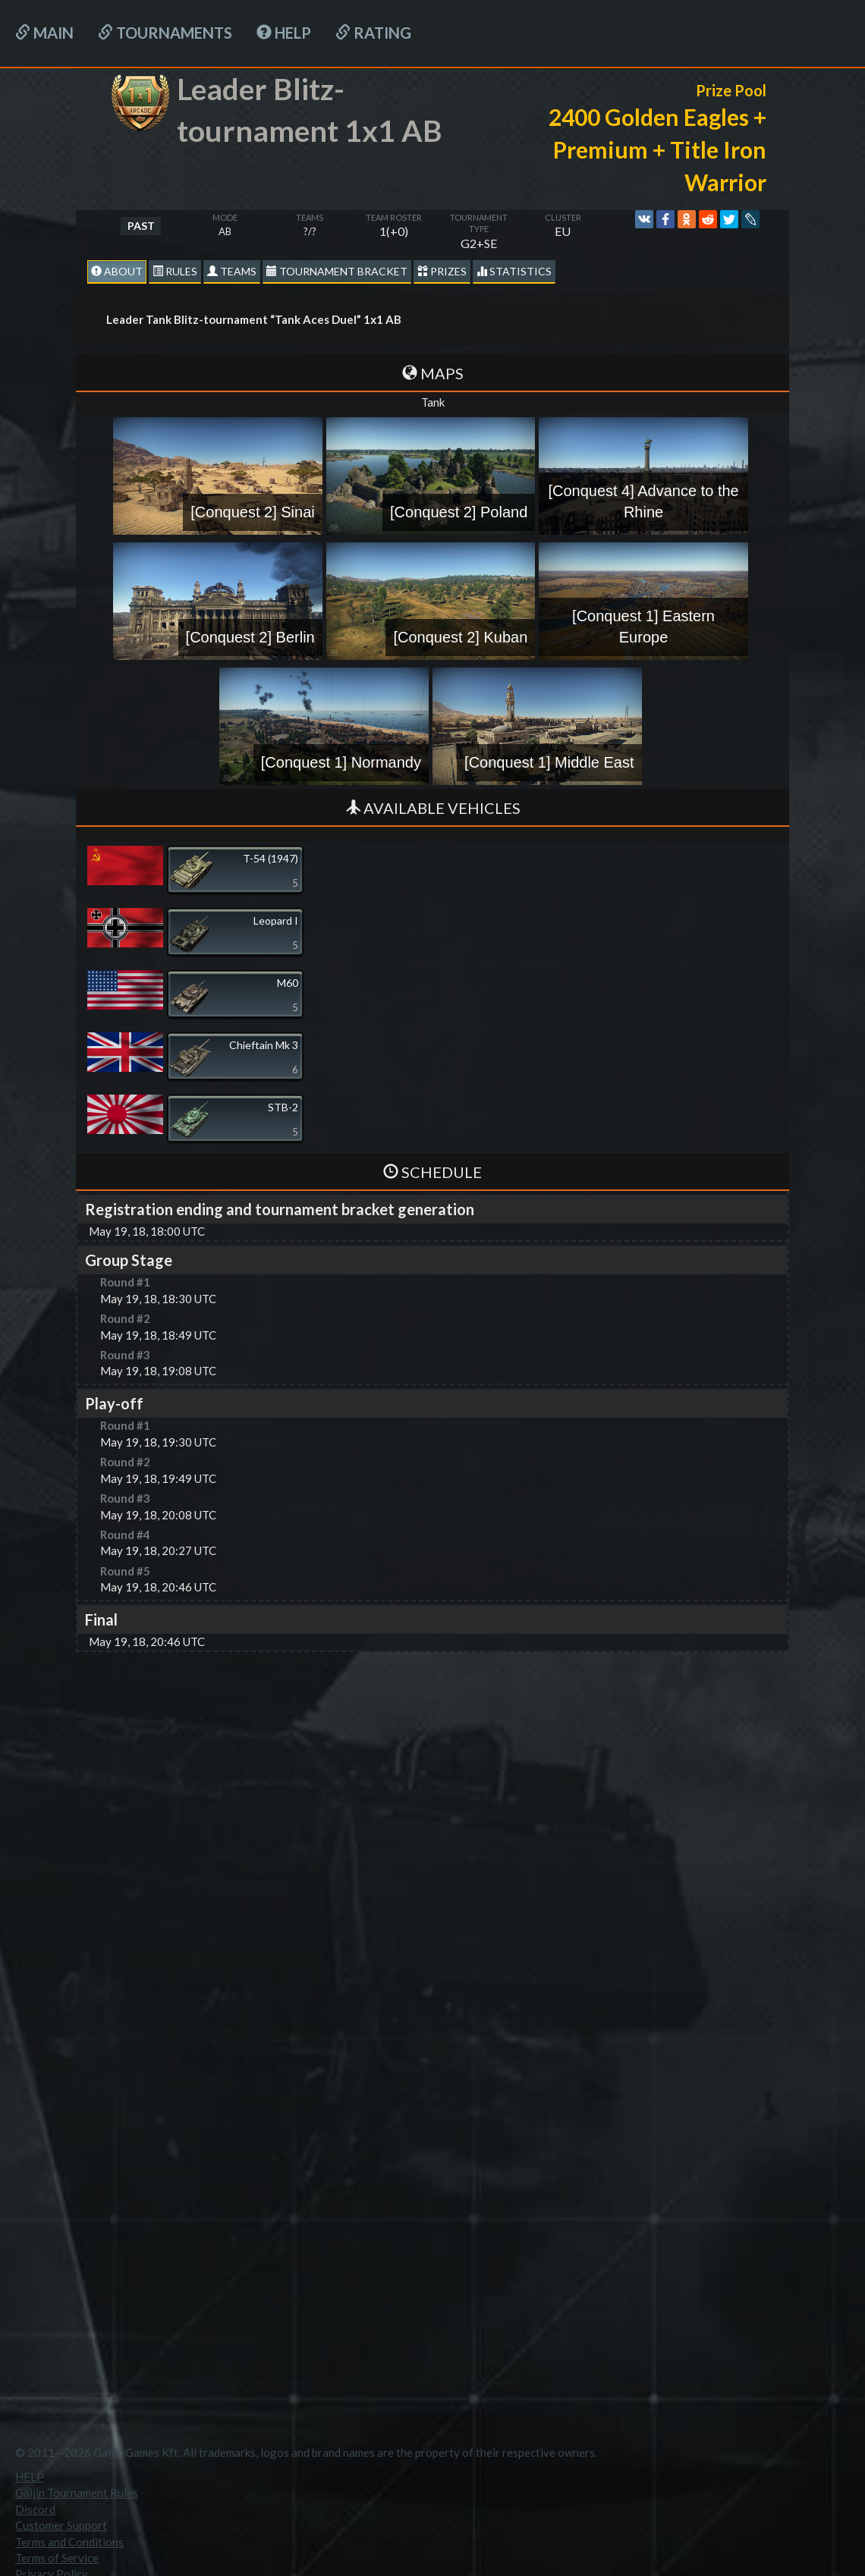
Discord (35, 2509)
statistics (514, 271)
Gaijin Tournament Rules (76, 2492)
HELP (283, 33)
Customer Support (61, 2525)
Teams (231, 271)
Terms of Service (57, 2558)
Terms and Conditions (69, 2542)
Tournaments (165, 33)
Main (44, 33)
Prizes (442, 271)
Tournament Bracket (336, 271)
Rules (175, 271)
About (117, 271)
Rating (373, 33)
